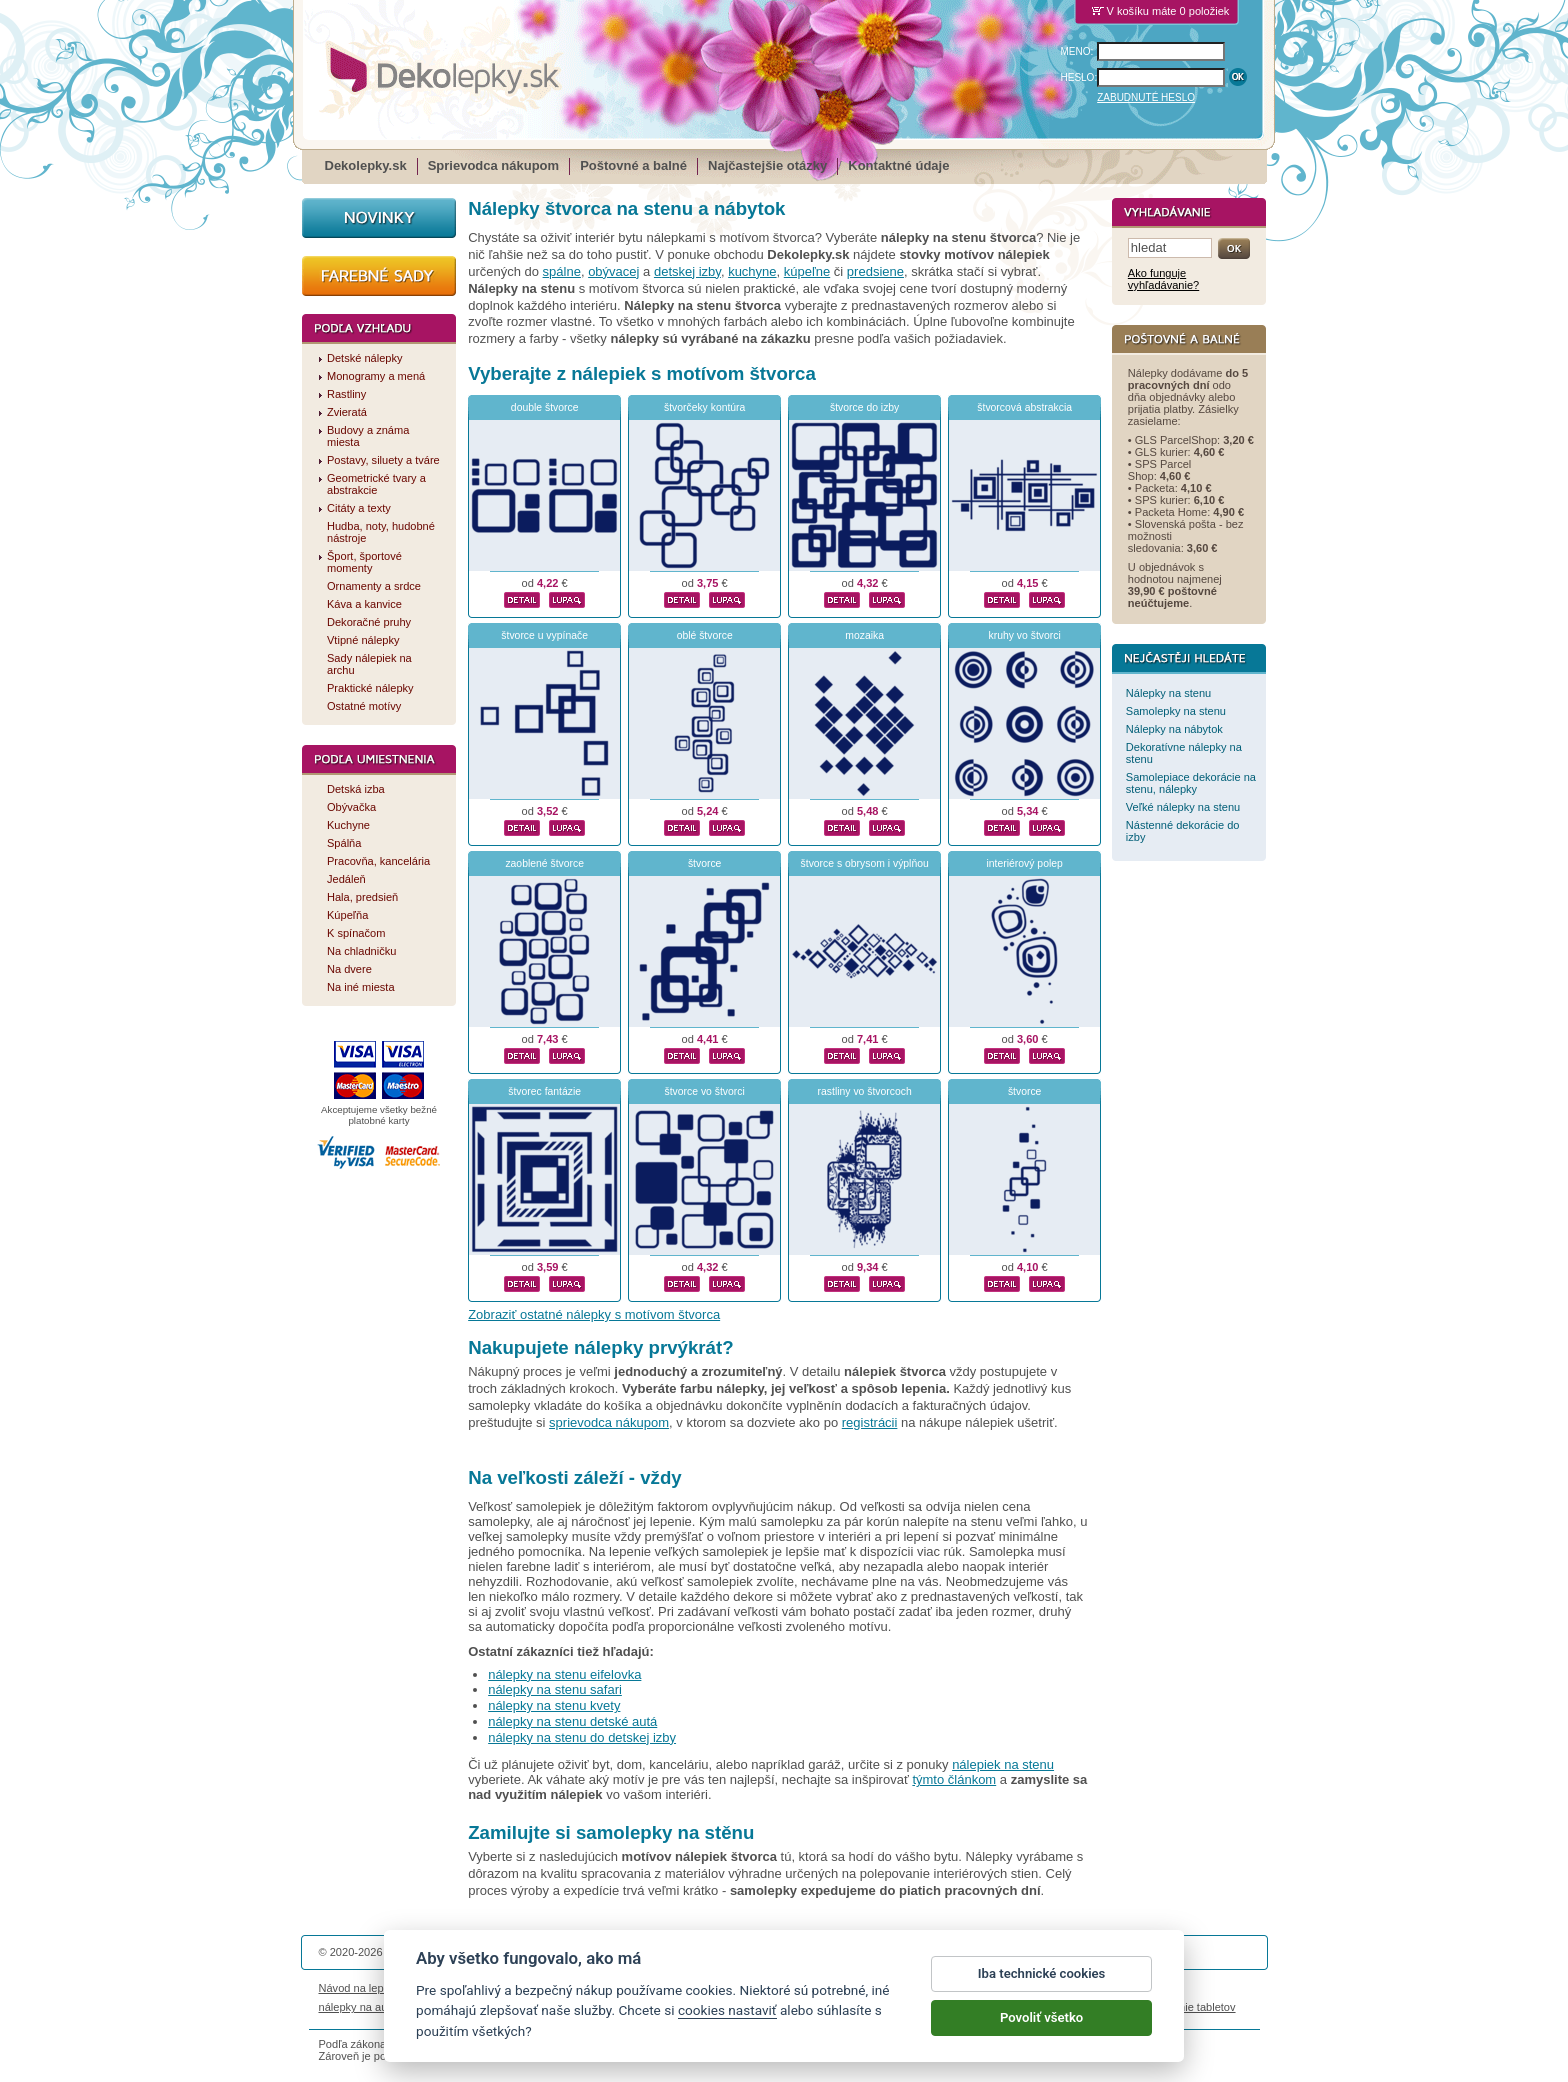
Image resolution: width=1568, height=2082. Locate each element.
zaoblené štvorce (544, 863)
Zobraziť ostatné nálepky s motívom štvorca (594, 1314)
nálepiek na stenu (1003, 1764)
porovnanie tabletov (1187, 2007)
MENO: (1077, 51)
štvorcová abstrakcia (1024, 407)
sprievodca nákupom (609, 1422)
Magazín (579, 1988)
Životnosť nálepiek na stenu (482, 1988)
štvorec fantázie (544, 1091)
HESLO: (1079, 77)
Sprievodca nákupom (493, 165)
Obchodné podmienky (662, 1988)
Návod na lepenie (362, 1988)
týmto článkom (954, 1779)
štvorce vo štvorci (705, 1091)
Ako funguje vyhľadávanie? (1163, 279)
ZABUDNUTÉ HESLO (1146, 97)
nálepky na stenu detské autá (572, 1721)
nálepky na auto (358, 2007)
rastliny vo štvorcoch (865, 1091)
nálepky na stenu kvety (554, 1705)
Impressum (1055, 1988)
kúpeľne (807, 271)
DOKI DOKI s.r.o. (558, 1952)
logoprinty (748, 2007)
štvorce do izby (864, 407)
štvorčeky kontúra (704, 407)
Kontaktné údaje (898, 165)
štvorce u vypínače (544, 635)
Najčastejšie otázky (767, 165)
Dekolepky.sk (366, 165)
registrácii (870, 1422)
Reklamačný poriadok (965, 1988)
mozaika (864, 635)
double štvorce (545, 407)
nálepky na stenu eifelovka (564, 1674)
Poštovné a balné (633, 165)
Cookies (883, 1988)
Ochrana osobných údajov (790, 1988)
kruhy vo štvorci (1025, 635)
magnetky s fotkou (451, 2007)
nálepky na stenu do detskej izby (582, 1737)
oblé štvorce (705, 635)
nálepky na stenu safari (555, 1689)
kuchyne (752, 271)
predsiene (875, 271)
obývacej (613, 271)
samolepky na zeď (941, 2007)
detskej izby (687, 271)
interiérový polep (1025, 863)
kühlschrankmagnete (664, 2007)
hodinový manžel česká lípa (1062, 2007)
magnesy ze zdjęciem (833, 2007)
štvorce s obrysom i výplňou (865, 863)
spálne (562, 271)
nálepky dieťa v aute (553, 2007)
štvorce (705, 863)
